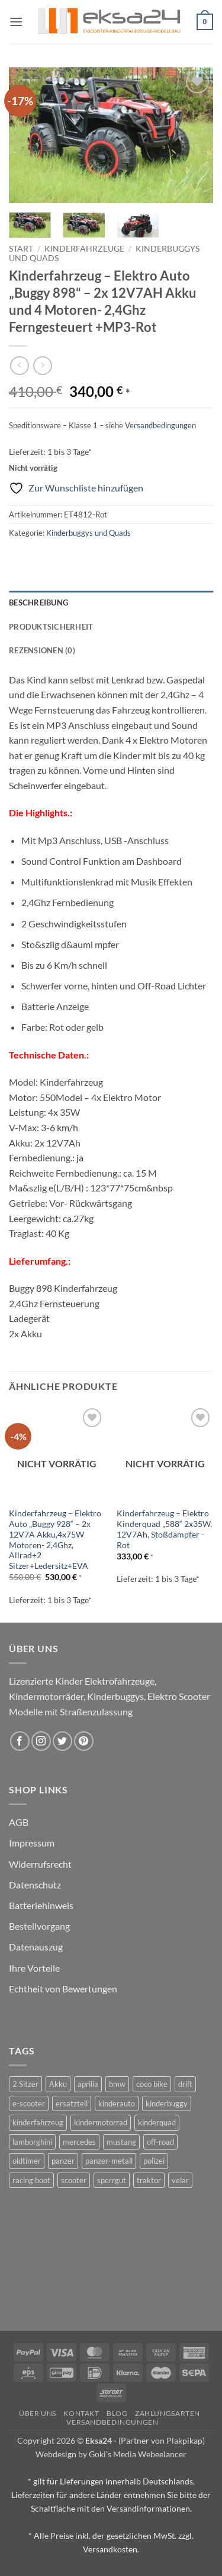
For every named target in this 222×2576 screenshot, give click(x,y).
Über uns (37, 2413)
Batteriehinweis (41, 1905)
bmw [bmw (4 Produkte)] (117, 2084)
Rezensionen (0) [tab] (42, 650)
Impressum (31, 1842)
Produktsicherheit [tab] (51, 626)
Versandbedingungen (160, 425)
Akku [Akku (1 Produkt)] (58, 2084)
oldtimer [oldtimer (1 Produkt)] (26, 2160)
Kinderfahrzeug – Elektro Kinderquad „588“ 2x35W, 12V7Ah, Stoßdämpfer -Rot (164, 1529)
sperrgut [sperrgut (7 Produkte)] (111, 2180)
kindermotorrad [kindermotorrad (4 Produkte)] (100, 2122)
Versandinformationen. (149, 2508)
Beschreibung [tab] (38, 602)
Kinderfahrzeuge (84, 248)
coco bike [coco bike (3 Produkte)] (152, 2084)
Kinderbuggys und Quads (88, 533)
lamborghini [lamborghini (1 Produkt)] (32, 2142)
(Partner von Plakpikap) (161, 2440)
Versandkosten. (111, 2549)
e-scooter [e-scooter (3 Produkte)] (28, 2103)
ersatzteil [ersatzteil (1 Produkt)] (72, 2103)
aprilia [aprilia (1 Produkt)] (88, 2084)
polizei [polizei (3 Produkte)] (154, 2160)
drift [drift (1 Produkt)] (185, 2084)
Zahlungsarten (167, 2413)
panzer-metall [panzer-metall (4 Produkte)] (109, 2160)
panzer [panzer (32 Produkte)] (63, 2160)
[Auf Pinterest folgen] (84, 1741)
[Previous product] (42, 365)
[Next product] (19, 365)
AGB (18, 1822)
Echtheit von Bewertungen (63, 1988)
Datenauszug (36, 1946)
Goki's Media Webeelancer (137, 2454)
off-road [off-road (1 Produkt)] (160, 2142)
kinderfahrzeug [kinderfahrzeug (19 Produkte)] (37, 2122)
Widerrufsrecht (40, 1864)
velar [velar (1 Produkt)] (180, 2180)
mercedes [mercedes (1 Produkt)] (79, 2142)
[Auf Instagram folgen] (41, 1741)
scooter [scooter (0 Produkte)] (73, 2180)
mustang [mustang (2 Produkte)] (121, 2142)
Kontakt (81, 2413)
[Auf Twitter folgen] (62, 1741)
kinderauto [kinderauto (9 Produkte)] (116, 2103)
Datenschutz (35, 1884)
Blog (117, 2413)
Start (21, 248)
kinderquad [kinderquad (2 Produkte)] (157, 2122)
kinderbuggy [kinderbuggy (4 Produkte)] (167, 2103)
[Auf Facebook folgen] (20, 1741)
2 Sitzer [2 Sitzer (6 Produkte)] (25, 2084)
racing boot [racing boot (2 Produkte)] (31, 2180)
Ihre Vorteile (34, 1967)
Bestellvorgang (39, 1926)
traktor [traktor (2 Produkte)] (149, 2180)
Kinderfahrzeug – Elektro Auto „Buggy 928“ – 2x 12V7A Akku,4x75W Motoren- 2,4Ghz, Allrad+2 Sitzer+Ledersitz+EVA (55, 1539)
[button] (16, 21)
